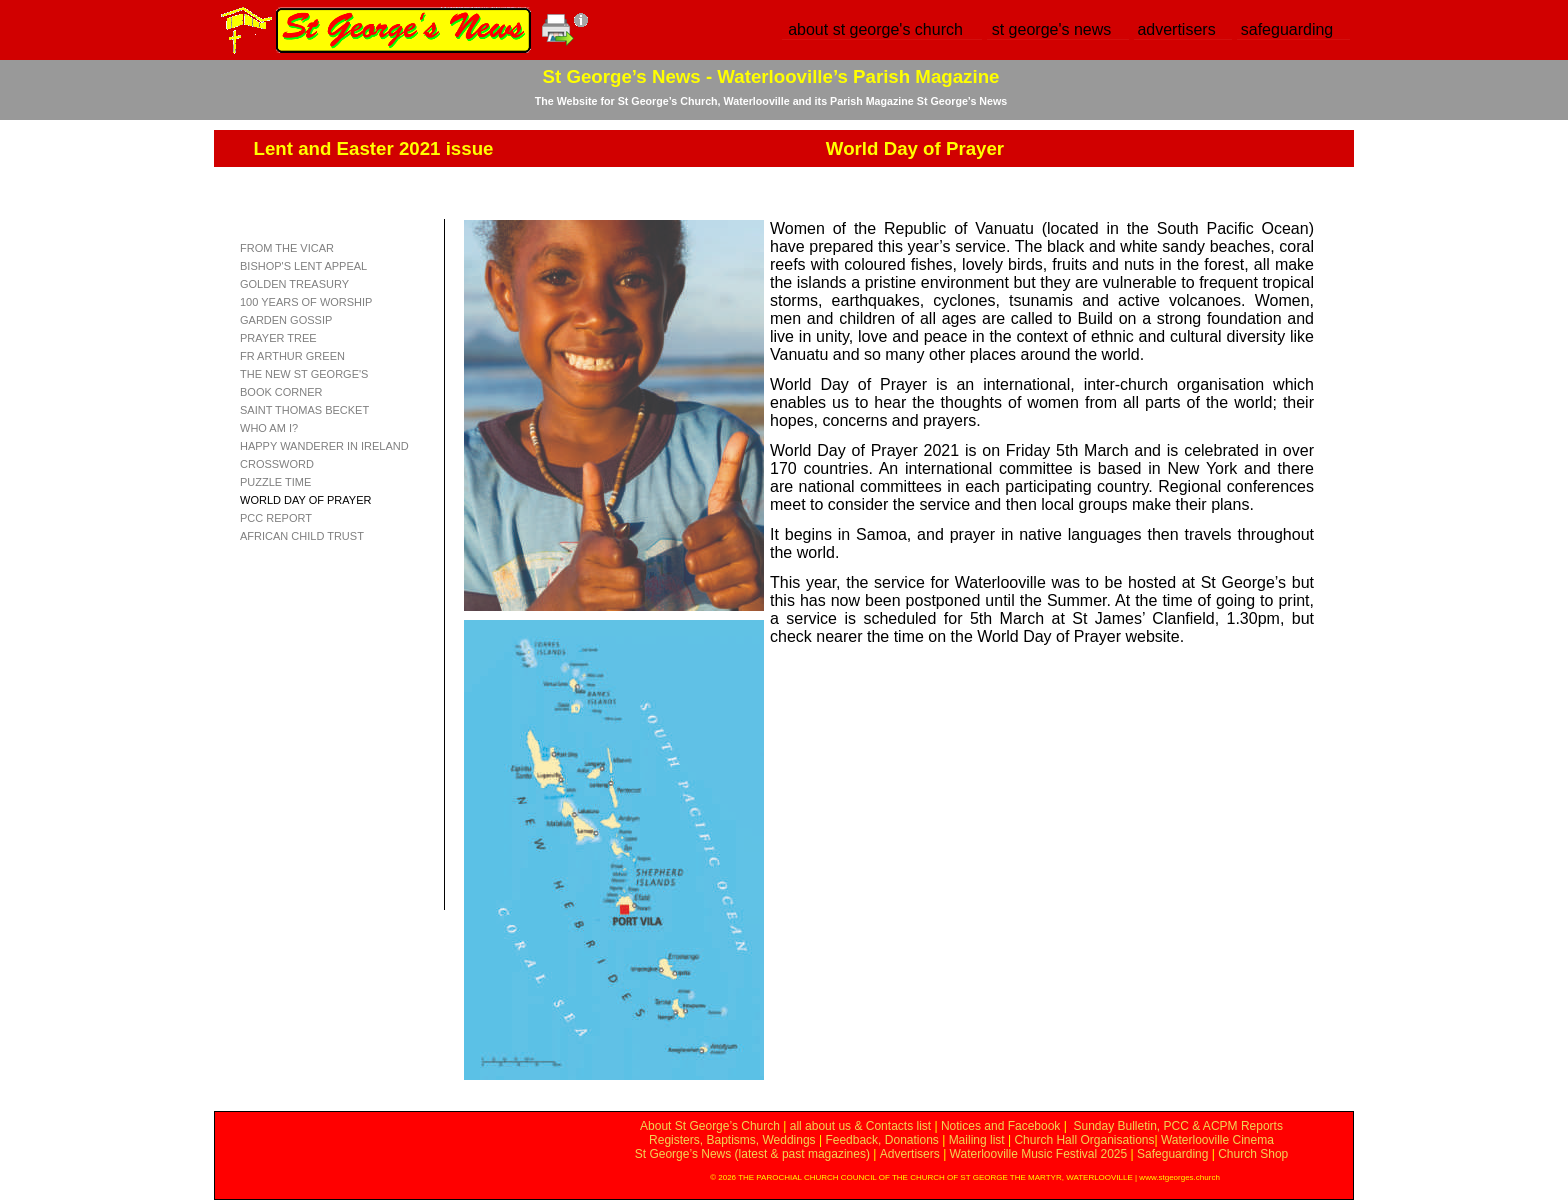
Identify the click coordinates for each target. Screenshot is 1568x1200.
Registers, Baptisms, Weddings (732, 1140)
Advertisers (910, 1154)
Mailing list (977, 1140)
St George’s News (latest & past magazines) (752, 1154)
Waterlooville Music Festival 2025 (1040, 1154)
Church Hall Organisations (1084, 1140)
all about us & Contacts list (860, 1126)
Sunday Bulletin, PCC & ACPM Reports (1177, 1126)
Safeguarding (1172, 1154)
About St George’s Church (710, 1126)
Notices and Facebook (1000, 1126)
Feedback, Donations (881, 1140)
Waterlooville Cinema (1217, 1140)
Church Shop (1253, 1154)
